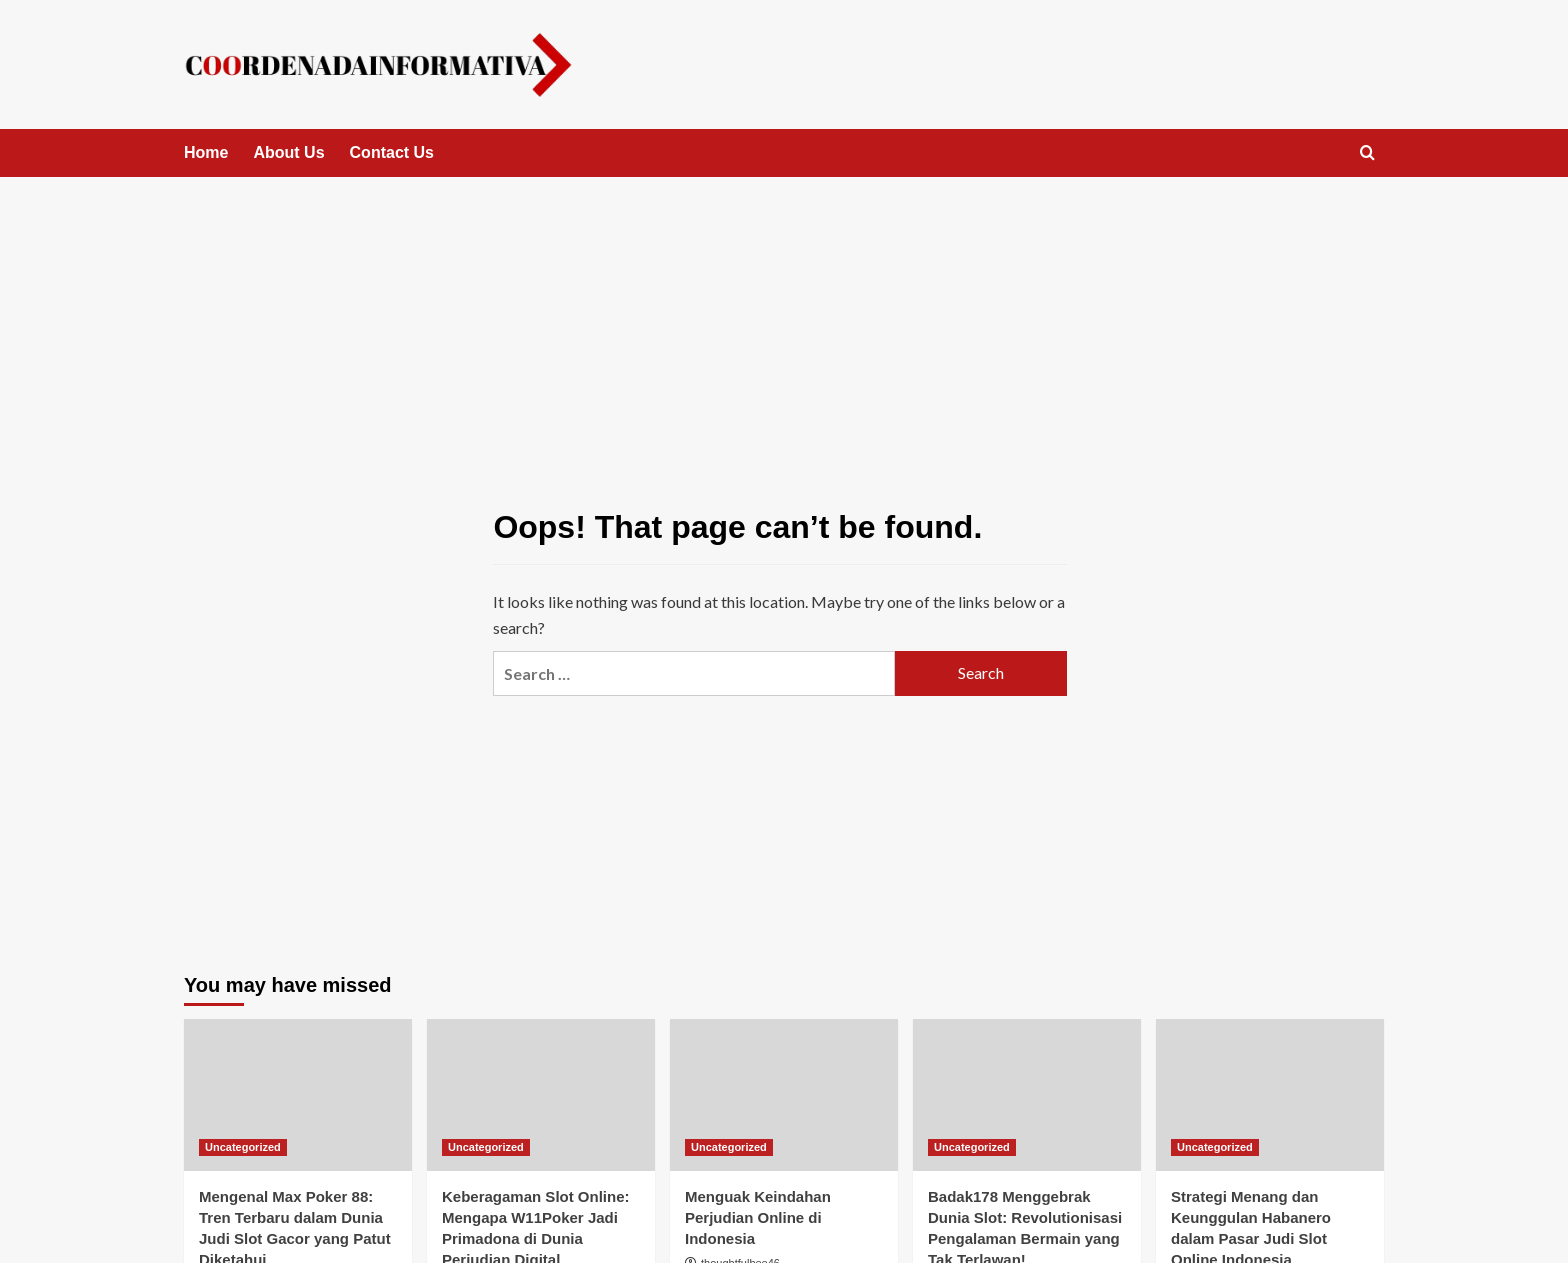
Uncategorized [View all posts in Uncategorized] (243, 1147)
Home (206, 152)
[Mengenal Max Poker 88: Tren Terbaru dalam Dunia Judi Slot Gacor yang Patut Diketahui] (298, 1095)
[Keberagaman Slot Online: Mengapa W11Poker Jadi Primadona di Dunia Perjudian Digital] (541, 1095)
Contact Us (392, 152)
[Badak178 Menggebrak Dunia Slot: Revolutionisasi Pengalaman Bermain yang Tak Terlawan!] (1027, 1095)
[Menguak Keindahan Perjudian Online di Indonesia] (784, 1095)
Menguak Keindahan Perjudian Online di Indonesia (758, 1217)
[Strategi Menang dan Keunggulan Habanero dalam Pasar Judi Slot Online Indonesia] (1270, 1095)
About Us (288, 152)
